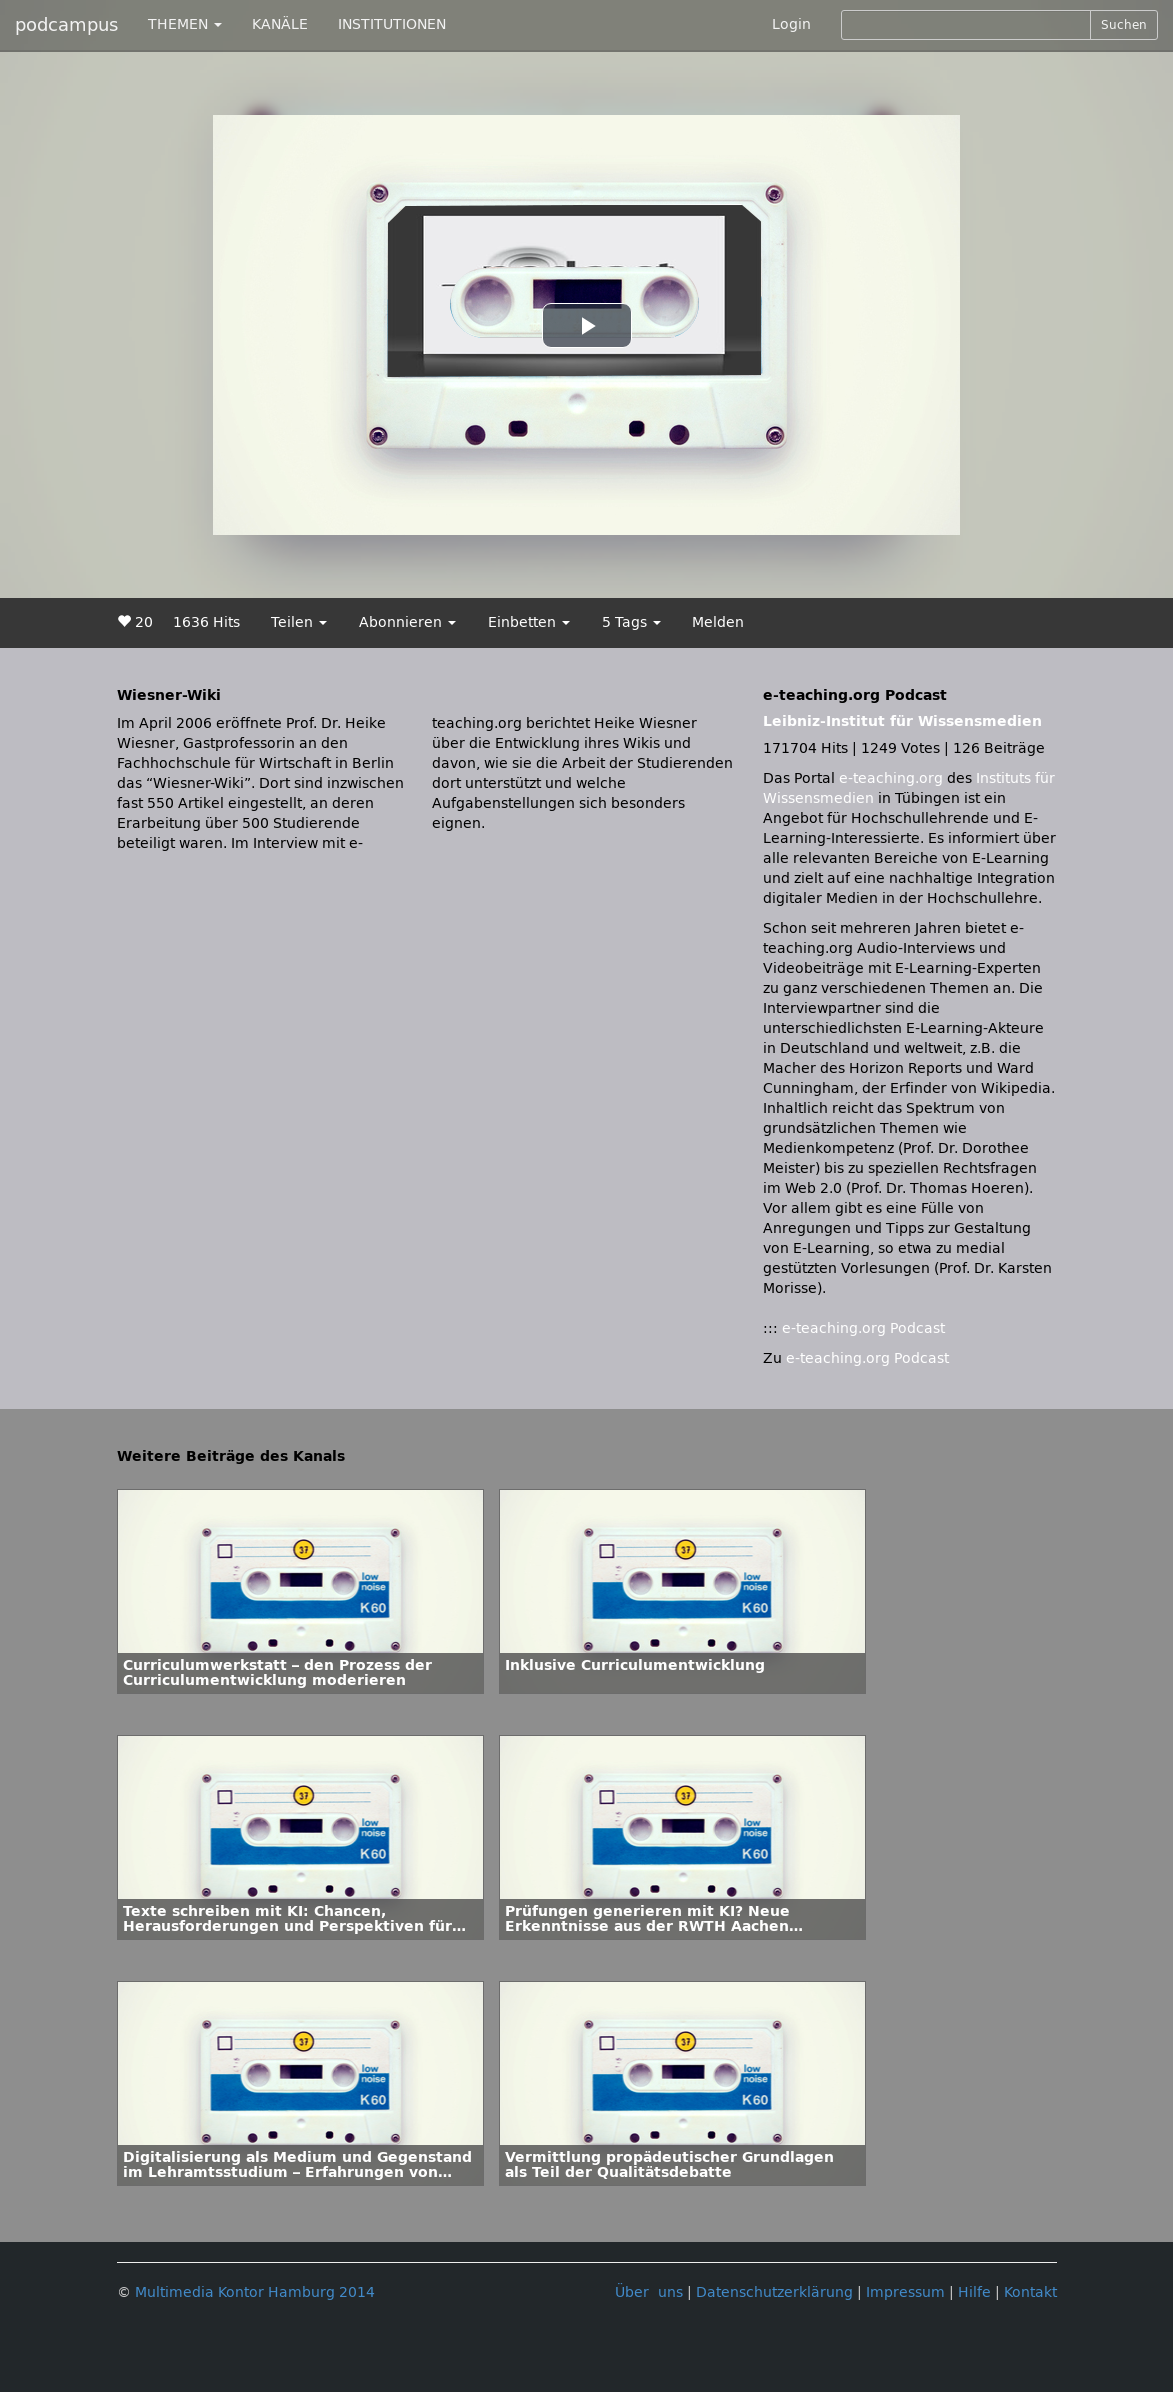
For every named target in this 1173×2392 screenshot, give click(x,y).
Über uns (649, 2292)
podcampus (66, 25)
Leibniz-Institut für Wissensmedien (902, 721)
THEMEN (185, 24)
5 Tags (631, 622)
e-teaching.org (891, 778)
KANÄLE (280, 24)
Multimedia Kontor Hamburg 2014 (255, 2292)
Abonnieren (407, 622)
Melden (718, 622)
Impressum (905, 2292)
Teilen (299, 622)
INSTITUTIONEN (392, 24)
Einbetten (529, 622)
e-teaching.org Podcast (863, 1328)
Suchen (1124, 25)
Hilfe (974, 2292)
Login (791, 24)
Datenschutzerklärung (774, 2292)
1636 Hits (206, 622)
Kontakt (1030, 2292)
